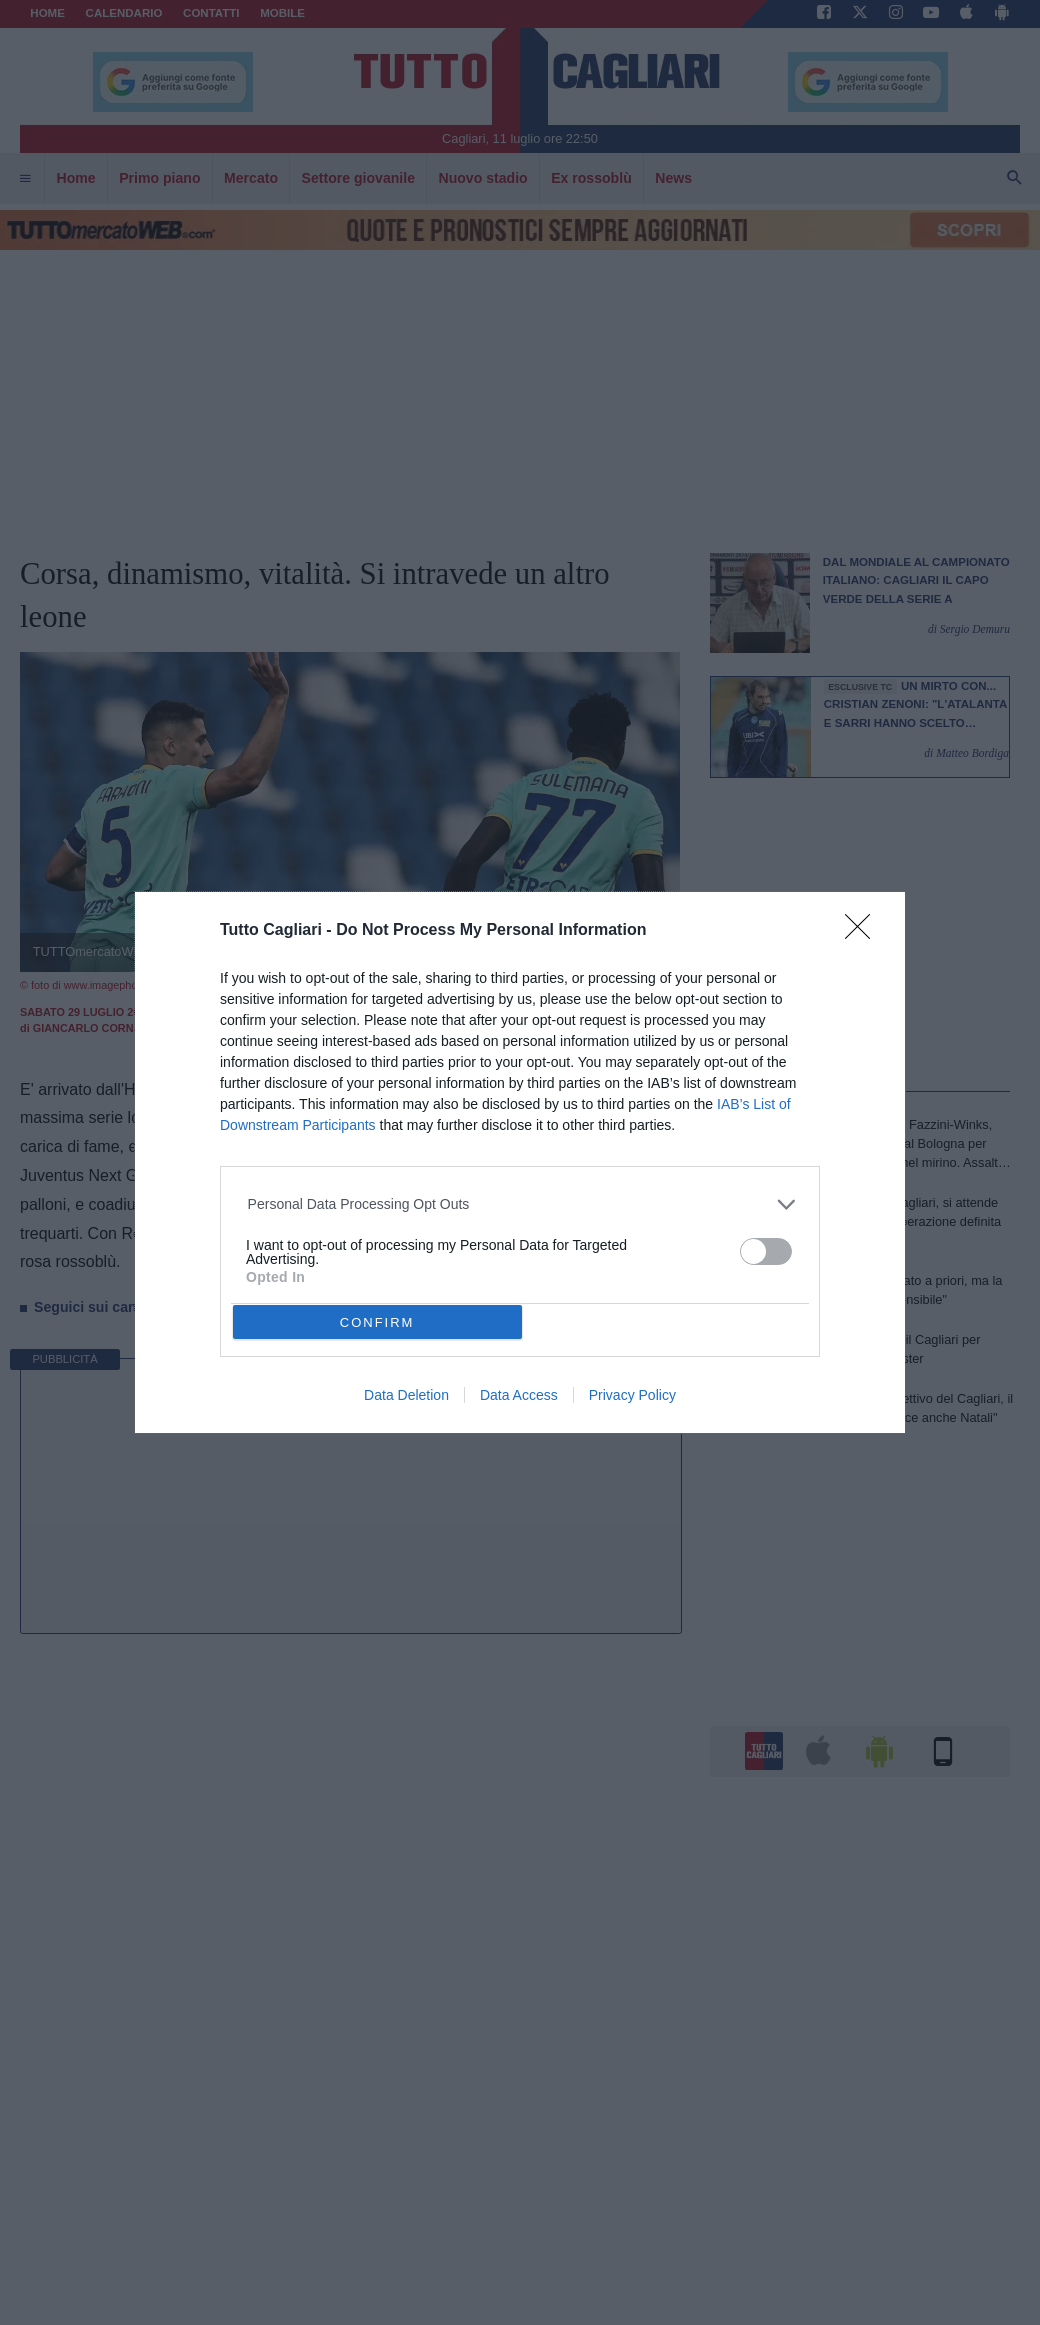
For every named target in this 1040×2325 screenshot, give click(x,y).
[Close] (864, 933)
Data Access (519, 1395)
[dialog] (520, 1162)
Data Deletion (406, 1395)
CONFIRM (377, 1322)
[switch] (766, 1251)
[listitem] (520, 1204)
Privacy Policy (632, 1395)
